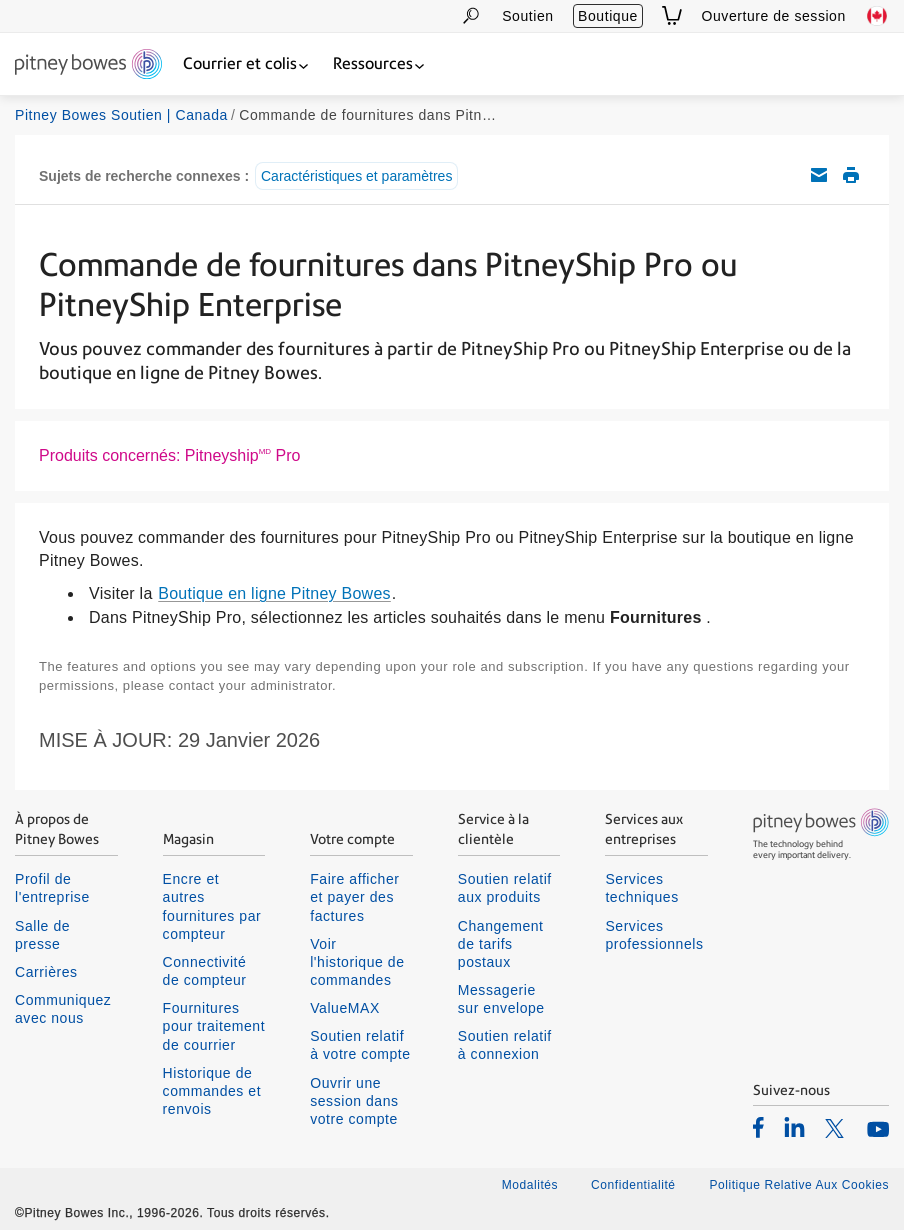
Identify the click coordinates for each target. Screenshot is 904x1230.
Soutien (527, 16)
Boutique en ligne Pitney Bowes (274, 593)
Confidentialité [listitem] (635, 1185)
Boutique (608, 16)
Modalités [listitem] (530, 1185)
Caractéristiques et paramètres (356, 176)
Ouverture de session (774, 16)
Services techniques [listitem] (641, 888)
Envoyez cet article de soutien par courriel (819, 175)
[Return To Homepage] (88, 65)
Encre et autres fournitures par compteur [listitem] (212, 906)
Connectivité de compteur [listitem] (205, 971)
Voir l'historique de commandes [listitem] (357, 962)
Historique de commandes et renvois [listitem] (212, 1091)
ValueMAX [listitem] (345, 1008)
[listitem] (758, 1127)
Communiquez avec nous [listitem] (63, 1009)
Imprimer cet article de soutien (851, 175)
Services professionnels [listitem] (654, 935)
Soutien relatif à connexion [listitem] (505, 1045)
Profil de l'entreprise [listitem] (52, 888)
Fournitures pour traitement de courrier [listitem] (214, 1026)
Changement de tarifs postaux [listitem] (501, 944)
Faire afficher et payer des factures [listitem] (354, 897)
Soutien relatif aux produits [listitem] (505, 888)
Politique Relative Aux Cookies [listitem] (799, 1185)
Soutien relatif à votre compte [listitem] (360, 1045)
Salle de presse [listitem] (42, 935)
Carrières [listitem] (46, 972)
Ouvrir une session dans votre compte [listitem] (354, 1101)
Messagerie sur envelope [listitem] (501, 999)
